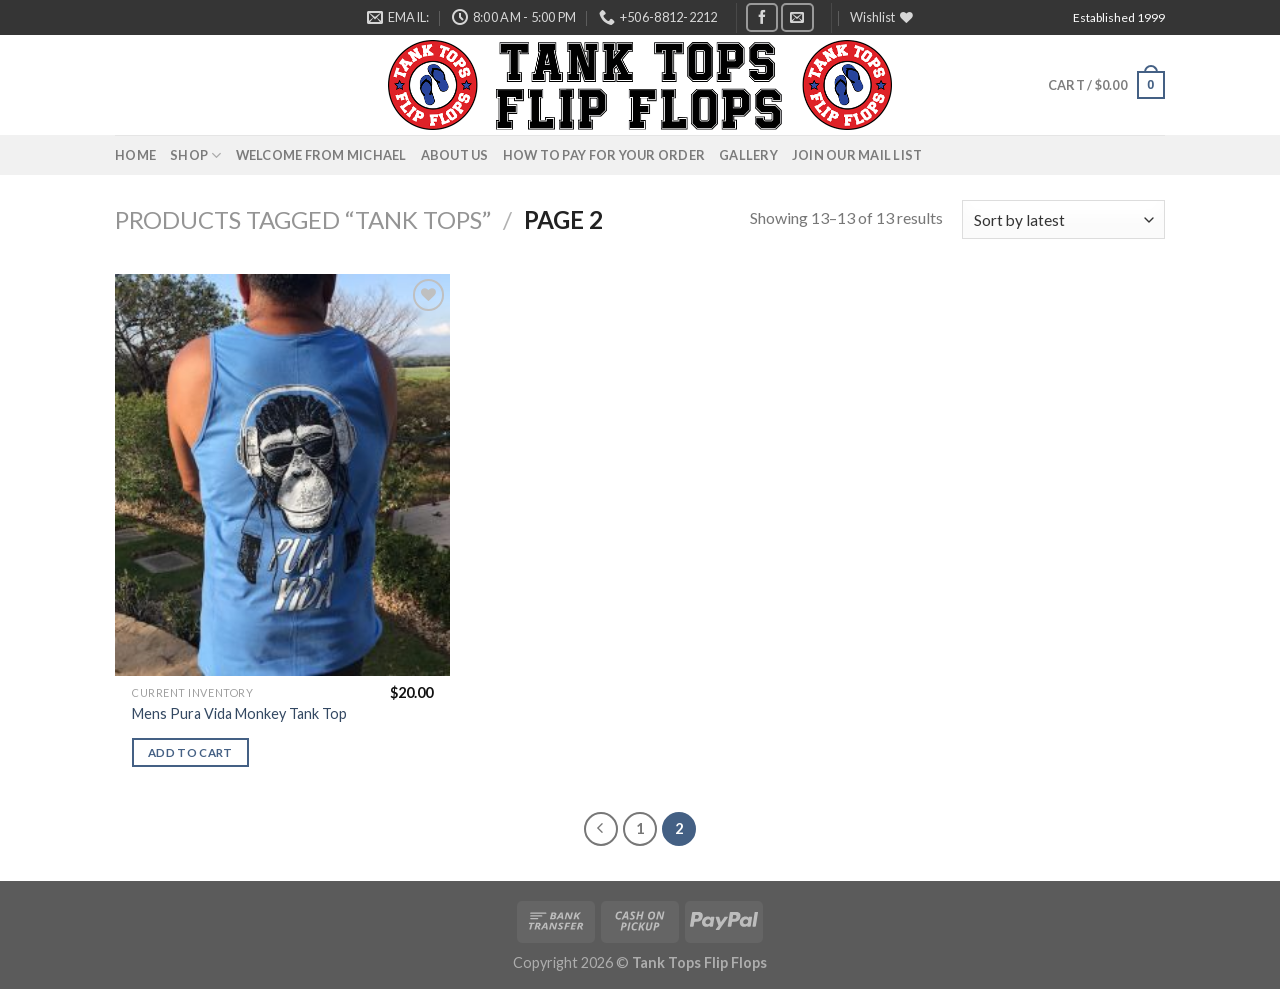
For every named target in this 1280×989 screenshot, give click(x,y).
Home (135, 155)
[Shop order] (1063, 219)
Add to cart (190, 752)
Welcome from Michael (321, 155)
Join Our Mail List (857, 155)
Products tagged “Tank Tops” (303, 219)
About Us (455, 155)
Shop (195, 155)
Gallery (748, 155)
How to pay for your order (604, 155)
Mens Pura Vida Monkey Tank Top (239, 713)
